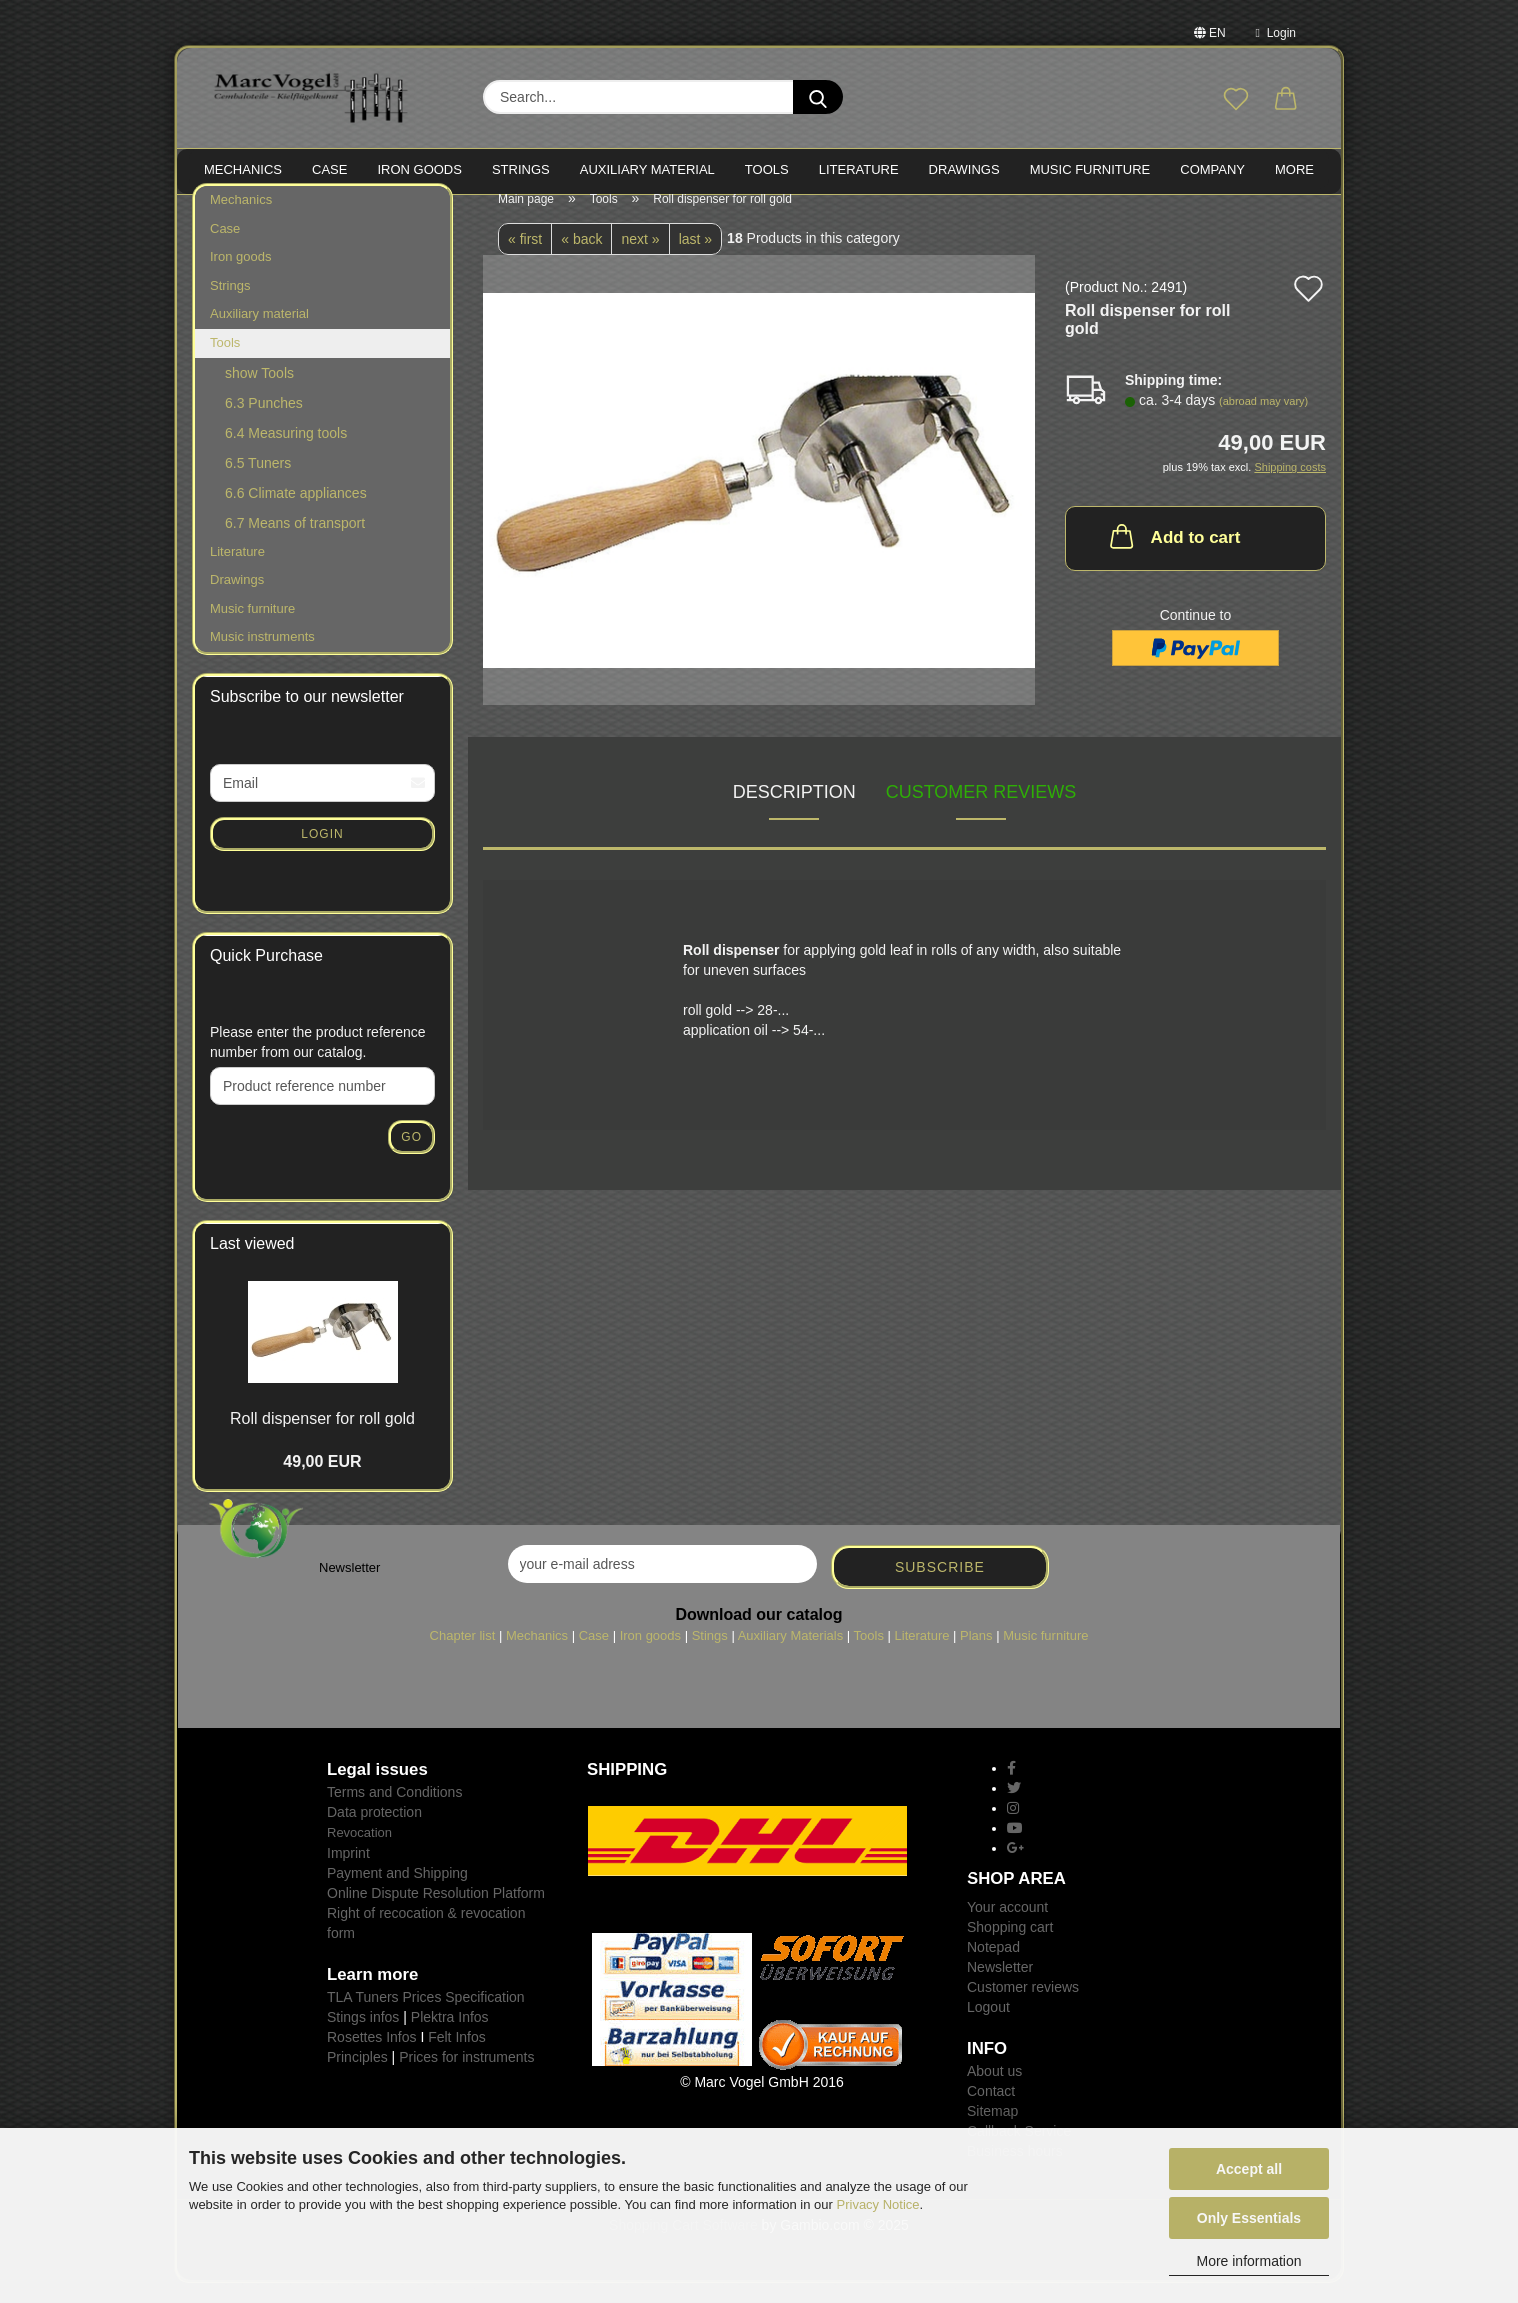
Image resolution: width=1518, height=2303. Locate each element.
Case (225, 248)
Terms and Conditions (394, 1812)
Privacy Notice (878, 2204)
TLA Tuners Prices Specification (426, 2016)
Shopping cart (1010, 1947)
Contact (991, 2111)
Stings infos (363, 2036)
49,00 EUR (322, 1481)
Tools (225, 362)
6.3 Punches (264, 422)
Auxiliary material (647, 169)
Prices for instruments (466, 2076)
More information (1248, 2261)
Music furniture (252, 628)
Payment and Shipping (397, 1892)
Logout (988, 2027)
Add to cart (1173, 556)
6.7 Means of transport (295, 542)
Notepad (993, 1967)
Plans (976, 1655)
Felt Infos (457, 2056)
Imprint (348, 1872)
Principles (357, 2076)
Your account (1007, 1927)
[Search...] (818, 97)
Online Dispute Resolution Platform (436, 1912)
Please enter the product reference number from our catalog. (318, 1062)
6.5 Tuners (258, 482)
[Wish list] (1236, 100)
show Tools (259, 392)
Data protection (374, 1832)
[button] (1286, 100)
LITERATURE (859, 169)
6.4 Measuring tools (286, 452)
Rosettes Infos (372, 2056)
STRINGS (521, 169)
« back (581, 259)
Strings (230, 305)
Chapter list (463, 1655)
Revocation (359, 1852)
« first (525, 259)
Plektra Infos (450, 2036)
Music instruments (262, 656)
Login (1276, 33)
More (1294, 169)
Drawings (964, 169)
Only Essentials (1249, 2218)
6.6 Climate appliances (296, 512)
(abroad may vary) (1263, 421)
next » (640, 259)
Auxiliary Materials (790, 1655)
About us (994, 2091)
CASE (329, 169)
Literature (237, 570)
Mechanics (241, 219)
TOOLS (767, 169)
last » (695, 259)
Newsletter (1000, 1987)
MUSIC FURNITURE (1090, 169)
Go (411, 1157)
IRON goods (419, 169)
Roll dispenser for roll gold (322, 1438)
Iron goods (240, 276)
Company (1212, 169)
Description (794, 812)
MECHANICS (243, 169)
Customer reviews (981, 812)
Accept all (1249, 2169)
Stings (710, 1655)
